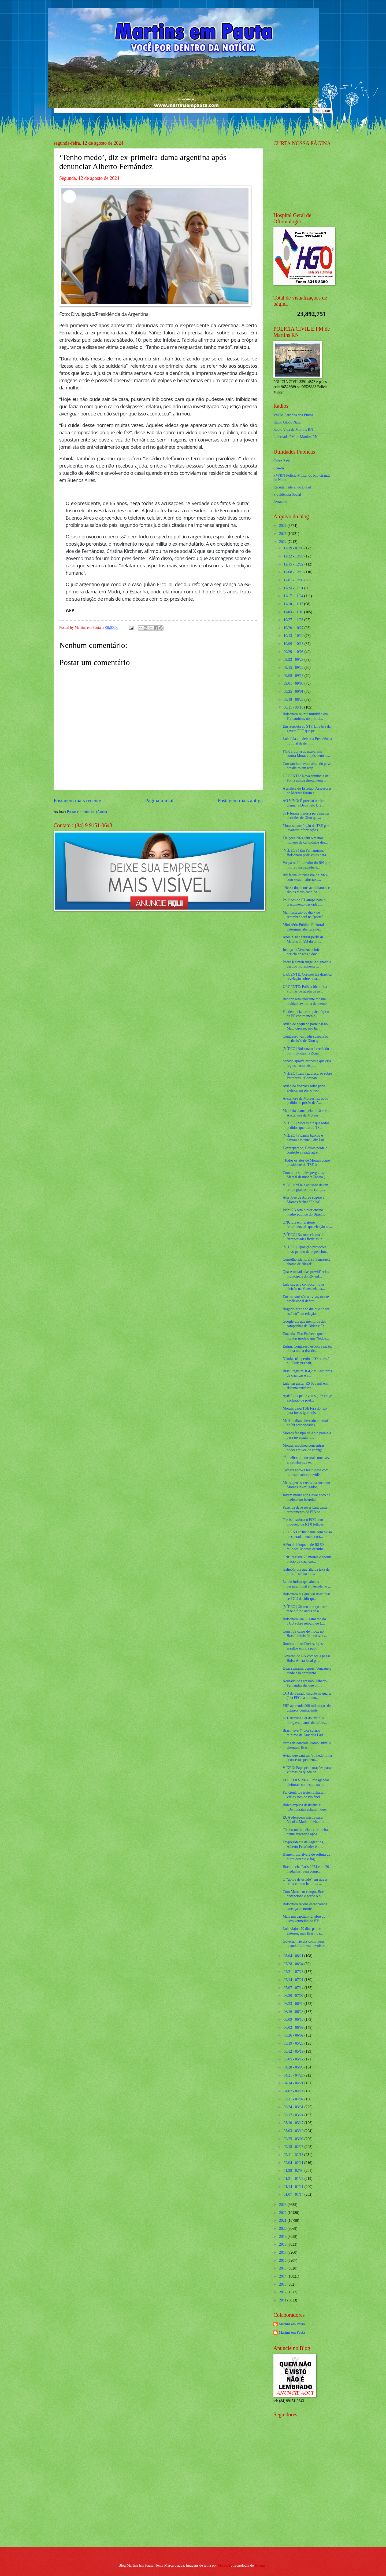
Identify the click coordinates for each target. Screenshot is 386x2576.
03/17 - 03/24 (294, 2115)
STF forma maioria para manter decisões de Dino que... (306, 815)
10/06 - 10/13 (294, 644)
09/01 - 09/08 (294, 683)
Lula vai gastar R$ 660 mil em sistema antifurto (305, 1385)
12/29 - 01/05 (294, 548)
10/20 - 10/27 (294, 628)
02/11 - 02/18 (294, 2155)
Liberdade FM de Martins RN (295, 437)
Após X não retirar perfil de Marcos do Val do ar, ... (303, 939)
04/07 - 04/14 (294, 2091)
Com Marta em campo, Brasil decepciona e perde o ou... (304, 1894)
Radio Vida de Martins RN (293, 430)
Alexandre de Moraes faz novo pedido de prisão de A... (305, 1100)
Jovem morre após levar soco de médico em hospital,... (306, 1497)
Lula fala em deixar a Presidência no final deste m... (307, 741)
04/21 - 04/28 (294, 2075)
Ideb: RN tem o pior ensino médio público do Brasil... (304, 1212)
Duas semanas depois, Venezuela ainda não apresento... (307, 1670)
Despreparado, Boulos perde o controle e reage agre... (305, 1150)
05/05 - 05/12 (294, 2059)
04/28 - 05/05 (294, 2067)
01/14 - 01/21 (294, 2187)
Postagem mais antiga (240, 800)
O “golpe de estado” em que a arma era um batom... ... (305, 1881)
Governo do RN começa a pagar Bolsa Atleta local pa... (306, 1658)
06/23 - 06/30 (294, 2004)
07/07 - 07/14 (294, 1988)
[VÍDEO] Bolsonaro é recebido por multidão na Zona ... (306, 1051)
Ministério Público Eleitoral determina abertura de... (303, 927)
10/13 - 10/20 (294, 636)
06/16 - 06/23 (294, 2012)
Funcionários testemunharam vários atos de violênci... (304, 1794)
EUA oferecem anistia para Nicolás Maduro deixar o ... (305, 1819)
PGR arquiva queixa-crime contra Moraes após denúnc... (306, 753)
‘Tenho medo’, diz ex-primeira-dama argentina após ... (306, 1832)
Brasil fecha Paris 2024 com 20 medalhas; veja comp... (306, 1869)
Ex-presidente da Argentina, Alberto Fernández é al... (303, 1844)
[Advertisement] (306, 2503)
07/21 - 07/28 (294, 1972)
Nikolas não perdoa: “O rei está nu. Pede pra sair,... (306, 1361)
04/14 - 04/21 (294, 2083)
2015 (283, 2268)
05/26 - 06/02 (294, 2035)
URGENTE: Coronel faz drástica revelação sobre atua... (307, 976)
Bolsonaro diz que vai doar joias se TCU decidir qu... (306, 1596)
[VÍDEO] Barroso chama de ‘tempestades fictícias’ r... (303, 1237)
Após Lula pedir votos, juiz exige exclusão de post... (307, 1398)
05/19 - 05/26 (294, 2043)
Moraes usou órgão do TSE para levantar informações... (306, 828)
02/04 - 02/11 (294, 2163)
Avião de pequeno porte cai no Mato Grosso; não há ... (305, 1026)
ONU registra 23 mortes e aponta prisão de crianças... (307, 1559)
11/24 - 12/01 (294, 588)
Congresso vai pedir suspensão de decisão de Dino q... (305, 1038)
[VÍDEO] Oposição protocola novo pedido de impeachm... (305, 1249)
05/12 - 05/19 (294, 2051)
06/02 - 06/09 (294, 2028)
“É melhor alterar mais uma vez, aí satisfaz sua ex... (307, 1460)
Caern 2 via (282, 461)
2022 (283, 2213)
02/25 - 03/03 (294, 2139)
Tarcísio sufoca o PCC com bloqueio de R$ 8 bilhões (303, 1522)
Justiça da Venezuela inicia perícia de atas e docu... (302, 952)
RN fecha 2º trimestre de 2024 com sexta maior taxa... (305, 877)
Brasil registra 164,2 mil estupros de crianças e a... (307, 1373)
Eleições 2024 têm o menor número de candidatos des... (305, 840)
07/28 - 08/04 (294, 1964)
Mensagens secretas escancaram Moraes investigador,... (306, 1485)
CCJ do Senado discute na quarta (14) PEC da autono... (307, 1695)
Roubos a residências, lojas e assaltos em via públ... (304, 1646)
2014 (283, 2276)
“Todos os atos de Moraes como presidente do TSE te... (306, 1162)
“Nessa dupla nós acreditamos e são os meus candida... (306, 890)
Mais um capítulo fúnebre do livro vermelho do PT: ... (304, 1918)
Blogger (261, 2565)
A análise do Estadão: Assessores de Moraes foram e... (307, 790)
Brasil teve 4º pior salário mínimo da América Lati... (304, 1732)
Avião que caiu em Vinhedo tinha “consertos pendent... (307, 1757)
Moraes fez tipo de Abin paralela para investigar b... (307, 1435)
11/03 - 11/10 (294, 612)
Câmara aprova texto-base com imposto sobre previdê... (305, 1472)
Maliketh (224, 2565)
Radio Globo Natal (287, 422)
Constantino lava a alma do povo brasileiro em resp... (307, 766)
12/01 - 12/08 (294, 580)
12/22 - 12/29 (294, 556)
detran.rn (280, 502)
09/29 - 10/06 (294, 652)
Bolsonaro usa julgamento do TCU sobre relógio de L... (304, 1621)
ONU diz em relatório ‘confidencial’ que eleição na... (307, 1224)
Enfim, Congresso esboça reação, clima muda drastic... (307, 1348)
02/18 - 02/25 (294, 2147)
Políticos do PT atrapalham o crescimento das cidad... (304, 902)
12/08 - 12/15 (294, 572)
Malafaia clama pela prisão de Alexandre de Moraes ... (305, 1113)
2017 (283, 2252)
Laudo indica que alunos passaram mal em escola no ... (307, 1584)
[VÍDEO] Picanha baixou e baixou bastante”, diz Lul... (304, 1137)
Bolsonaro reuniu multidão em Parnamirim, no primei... (305, 716)
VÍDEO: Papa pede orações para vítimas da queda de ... (307, 1770)
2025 (283, 534)
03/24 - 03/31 (294, 2107)
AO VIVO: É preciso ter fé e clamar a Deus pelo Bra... (304, 803)
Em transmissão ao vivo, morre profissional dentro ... (306, 1299)
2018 (283, 2244)
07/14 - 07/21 (294, 1980)
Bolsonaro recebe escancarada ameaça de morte (305, 1906)
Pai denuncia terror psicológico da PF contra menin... (306, 1014)
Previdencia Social (287, 494)
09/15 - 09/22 (294, 668)
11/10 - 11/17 (294, 604)
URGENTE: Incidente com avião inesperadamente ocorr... (307, 1534)
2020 (283, 2229)
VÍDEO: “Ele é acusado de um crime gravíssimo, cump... (305, 1187)
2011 (283, 2300)
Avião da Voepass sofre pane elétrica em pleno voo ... (304, 1088)
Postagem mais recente (77, 800)
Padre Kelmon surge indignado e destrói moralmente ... (307, 964)
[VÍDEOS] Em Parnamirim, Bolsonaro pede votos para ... (306, 852)
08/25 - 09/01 (294, 691)
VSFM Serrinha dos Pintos (293, 415)
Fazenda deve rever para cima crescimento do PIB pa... (305, 1509)
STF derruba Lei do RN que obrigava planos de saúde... (304, 1720)
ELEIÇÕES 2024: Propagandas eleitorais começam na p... (306, 1782)
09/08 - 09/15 (294, 676)
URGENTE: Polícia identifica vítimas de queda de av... (305, 989)
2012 (283, 2292)
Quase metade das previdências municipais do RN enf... (306, 1274)
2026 (283, 526)
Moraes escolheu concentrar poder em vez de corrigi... (303, 1447)
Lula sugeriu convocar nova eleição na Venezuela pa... (304, 1286)
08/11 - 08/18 (294, 707)
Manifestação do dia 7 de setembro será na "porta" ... (305, 914)
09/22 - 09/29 (294, 660)
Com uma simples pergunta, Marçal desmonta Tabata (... (305, 1175)
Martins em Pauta (292, 2324)
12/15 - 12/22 (294, 564)
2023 (283, 2205)
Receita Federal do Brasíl (292, 487)
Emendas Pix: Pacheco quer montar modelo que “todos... (306, 1336)
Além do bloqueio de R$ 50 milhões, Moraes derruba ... (305, 1547)
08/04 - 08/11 (294, 1956)
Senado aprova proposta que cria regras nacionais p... (307, 1063)
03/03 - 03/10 (294, 2131)
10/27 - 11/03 (294, 620)
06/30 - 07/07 (294, 1996)
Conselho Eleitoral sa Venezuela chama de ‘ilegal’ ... (306, 1261)
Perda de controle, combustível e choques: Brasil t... (307, 1745)
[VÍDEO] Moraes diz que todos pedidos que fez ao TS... (306, 1125)
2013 (283, 2284)
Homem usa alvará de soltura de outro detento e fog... (306, 1856)
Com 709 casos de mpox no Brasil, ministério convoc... (304, 1633)
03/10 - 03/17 (294, 2123)
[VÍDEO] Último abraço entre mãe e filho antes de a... (305, 1609)
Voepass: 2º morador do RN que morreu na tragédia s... (306, 865)
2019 (283, 2237)
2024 (283, 542)
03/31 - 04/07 (294, 2099)
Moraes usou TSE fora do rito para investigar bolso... (304, 1410)
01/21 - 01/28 (294, 2179)
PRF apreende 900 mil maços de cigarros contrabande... (307, 1708)
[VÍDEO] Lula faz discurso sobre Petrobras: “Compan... (307, 1075)
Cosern (278, 468)
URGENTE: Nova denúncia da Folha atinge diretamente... (305, 778)
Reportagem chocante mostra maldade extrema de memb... (306, 1001)
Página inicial (159, 800)
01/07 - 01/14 (294, 2194)
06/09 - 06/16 (294, 2019)
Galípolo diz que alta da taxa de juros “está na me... (306, 1571)
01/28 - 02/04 (294, 2171)
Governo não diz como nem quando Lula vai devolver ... (305, 1943)
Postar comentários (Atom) (87, 812)
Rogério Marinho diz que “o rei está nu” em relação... (306, 1311)
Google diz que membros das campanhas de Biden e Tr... (304, 1323)
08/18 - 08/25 (294, 700)
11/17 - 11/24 (294, 596)
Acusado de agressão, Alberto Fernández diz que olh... (304, 1683)
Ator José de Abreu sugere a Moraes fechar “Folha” (303, 1199)
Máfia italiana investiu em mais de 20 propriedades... (306, 1423)
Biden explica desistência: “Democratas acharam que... (305, 1807)
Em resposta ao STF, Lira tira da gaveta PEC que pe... (307, 728)
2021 (283, 2221)
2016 (283, 2260)
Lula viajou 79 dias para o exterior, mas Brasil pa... (303, 1931)
